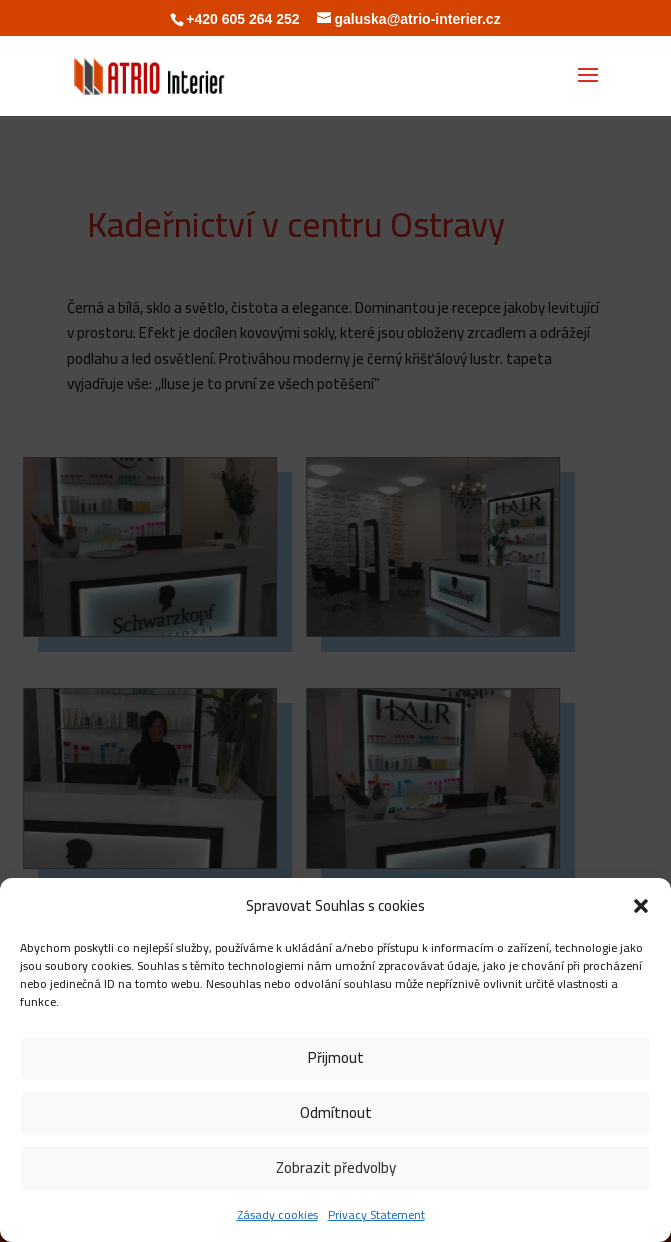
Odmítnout (336, 1112)
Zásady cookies (277, 1214)
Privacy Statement (376, 1214)
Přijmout (336, 1057)
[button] (641, 906)
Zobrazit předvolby (336, 1167)
